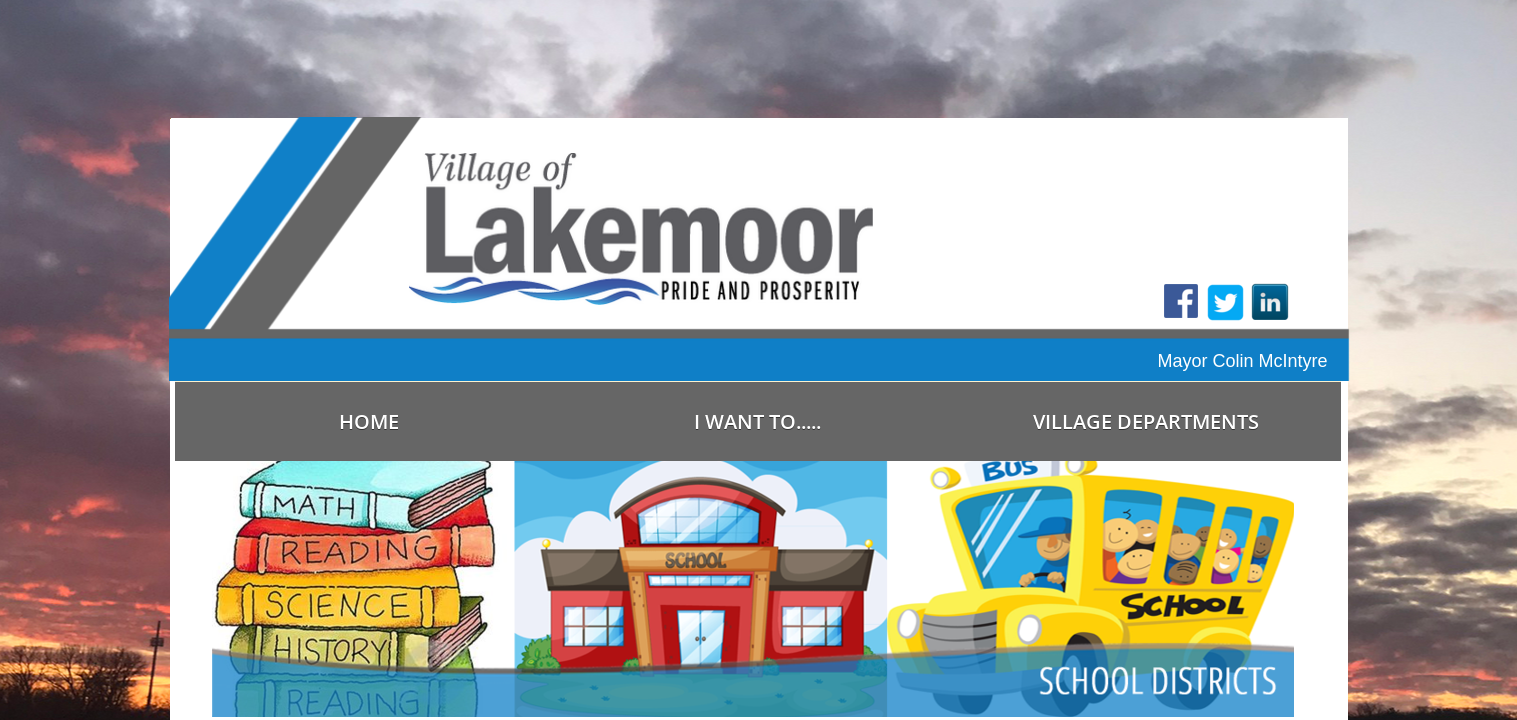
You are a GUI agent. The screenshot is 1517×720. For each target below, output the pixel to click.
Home (369, 421)
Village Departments (1146, 421)
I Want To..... (757, 421)
